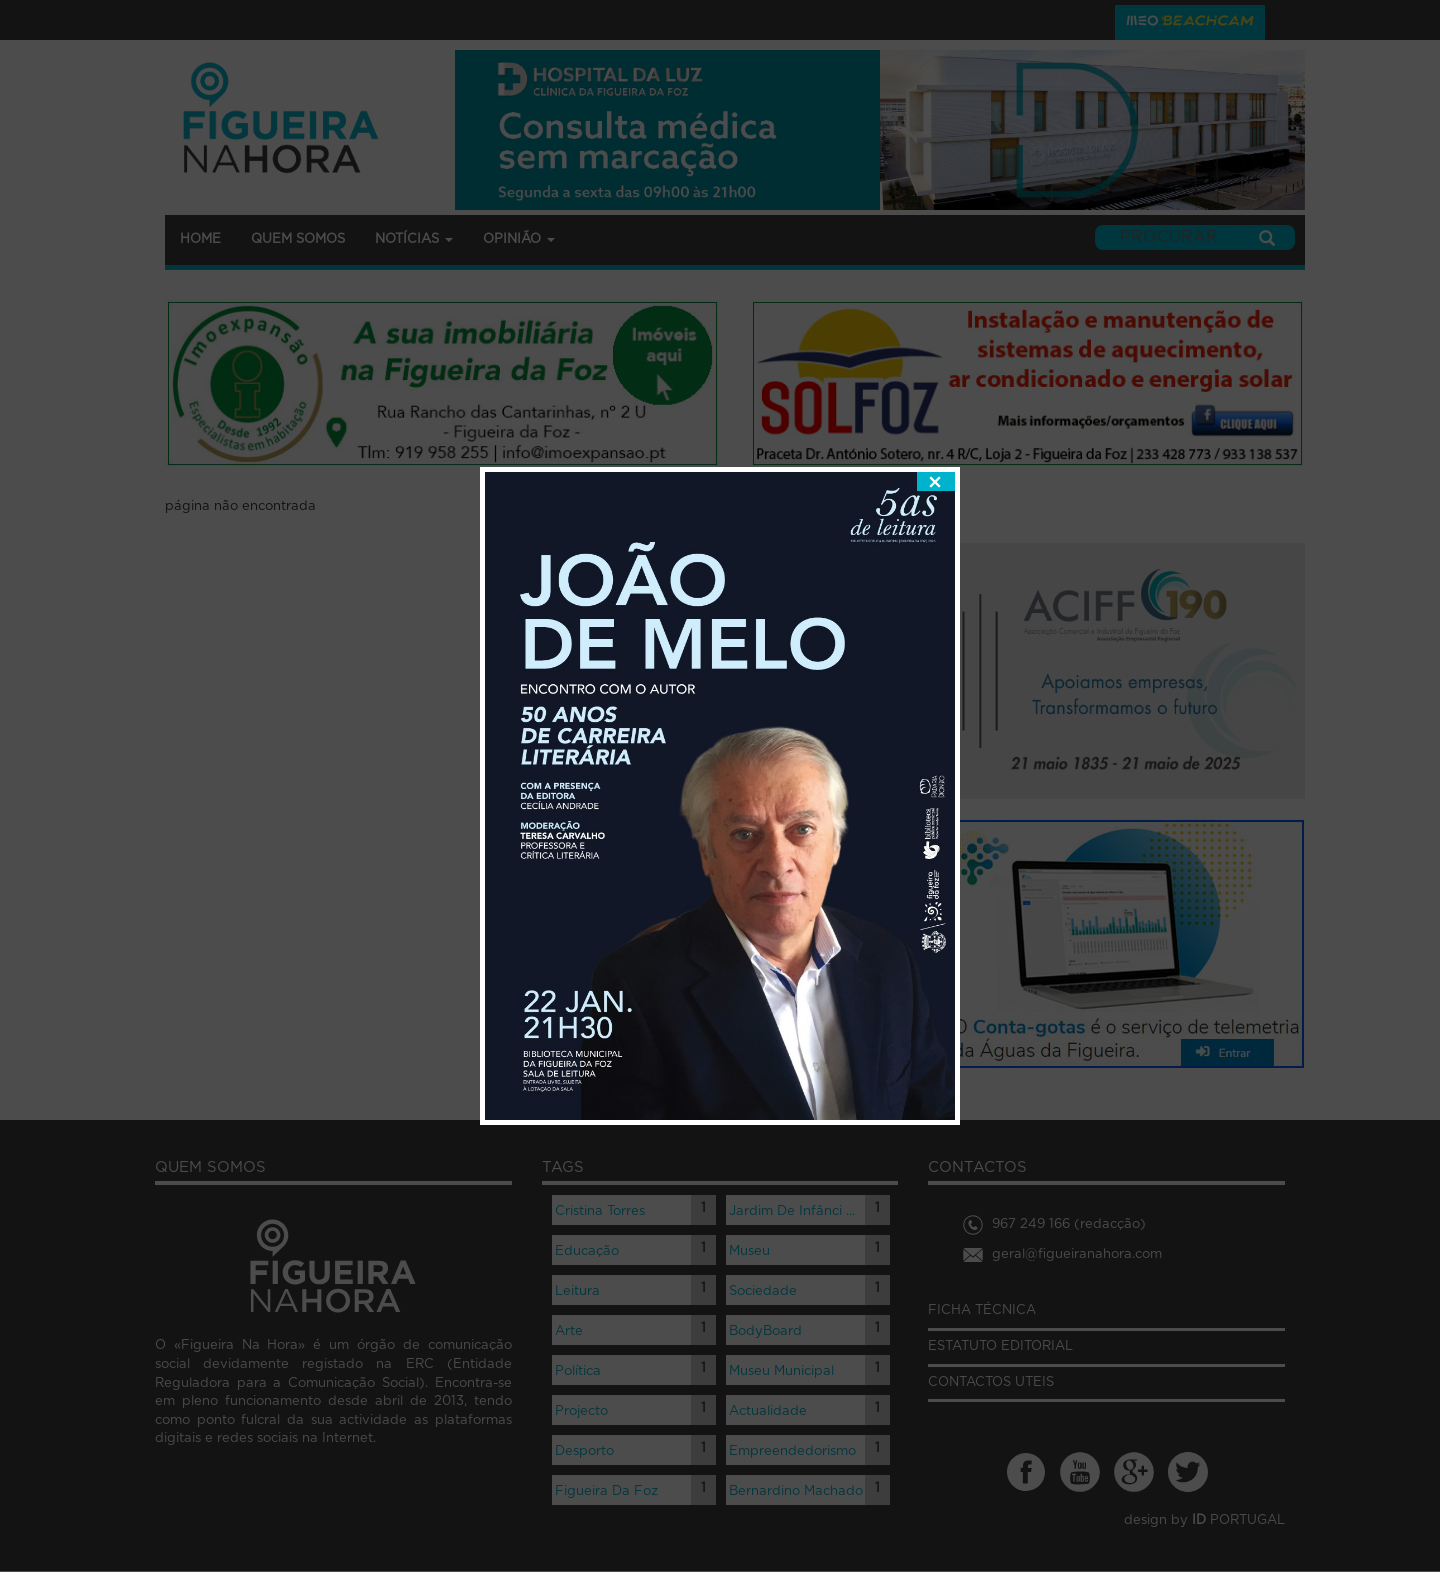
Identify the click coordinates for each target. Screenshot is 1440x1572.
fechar (936, 457)
